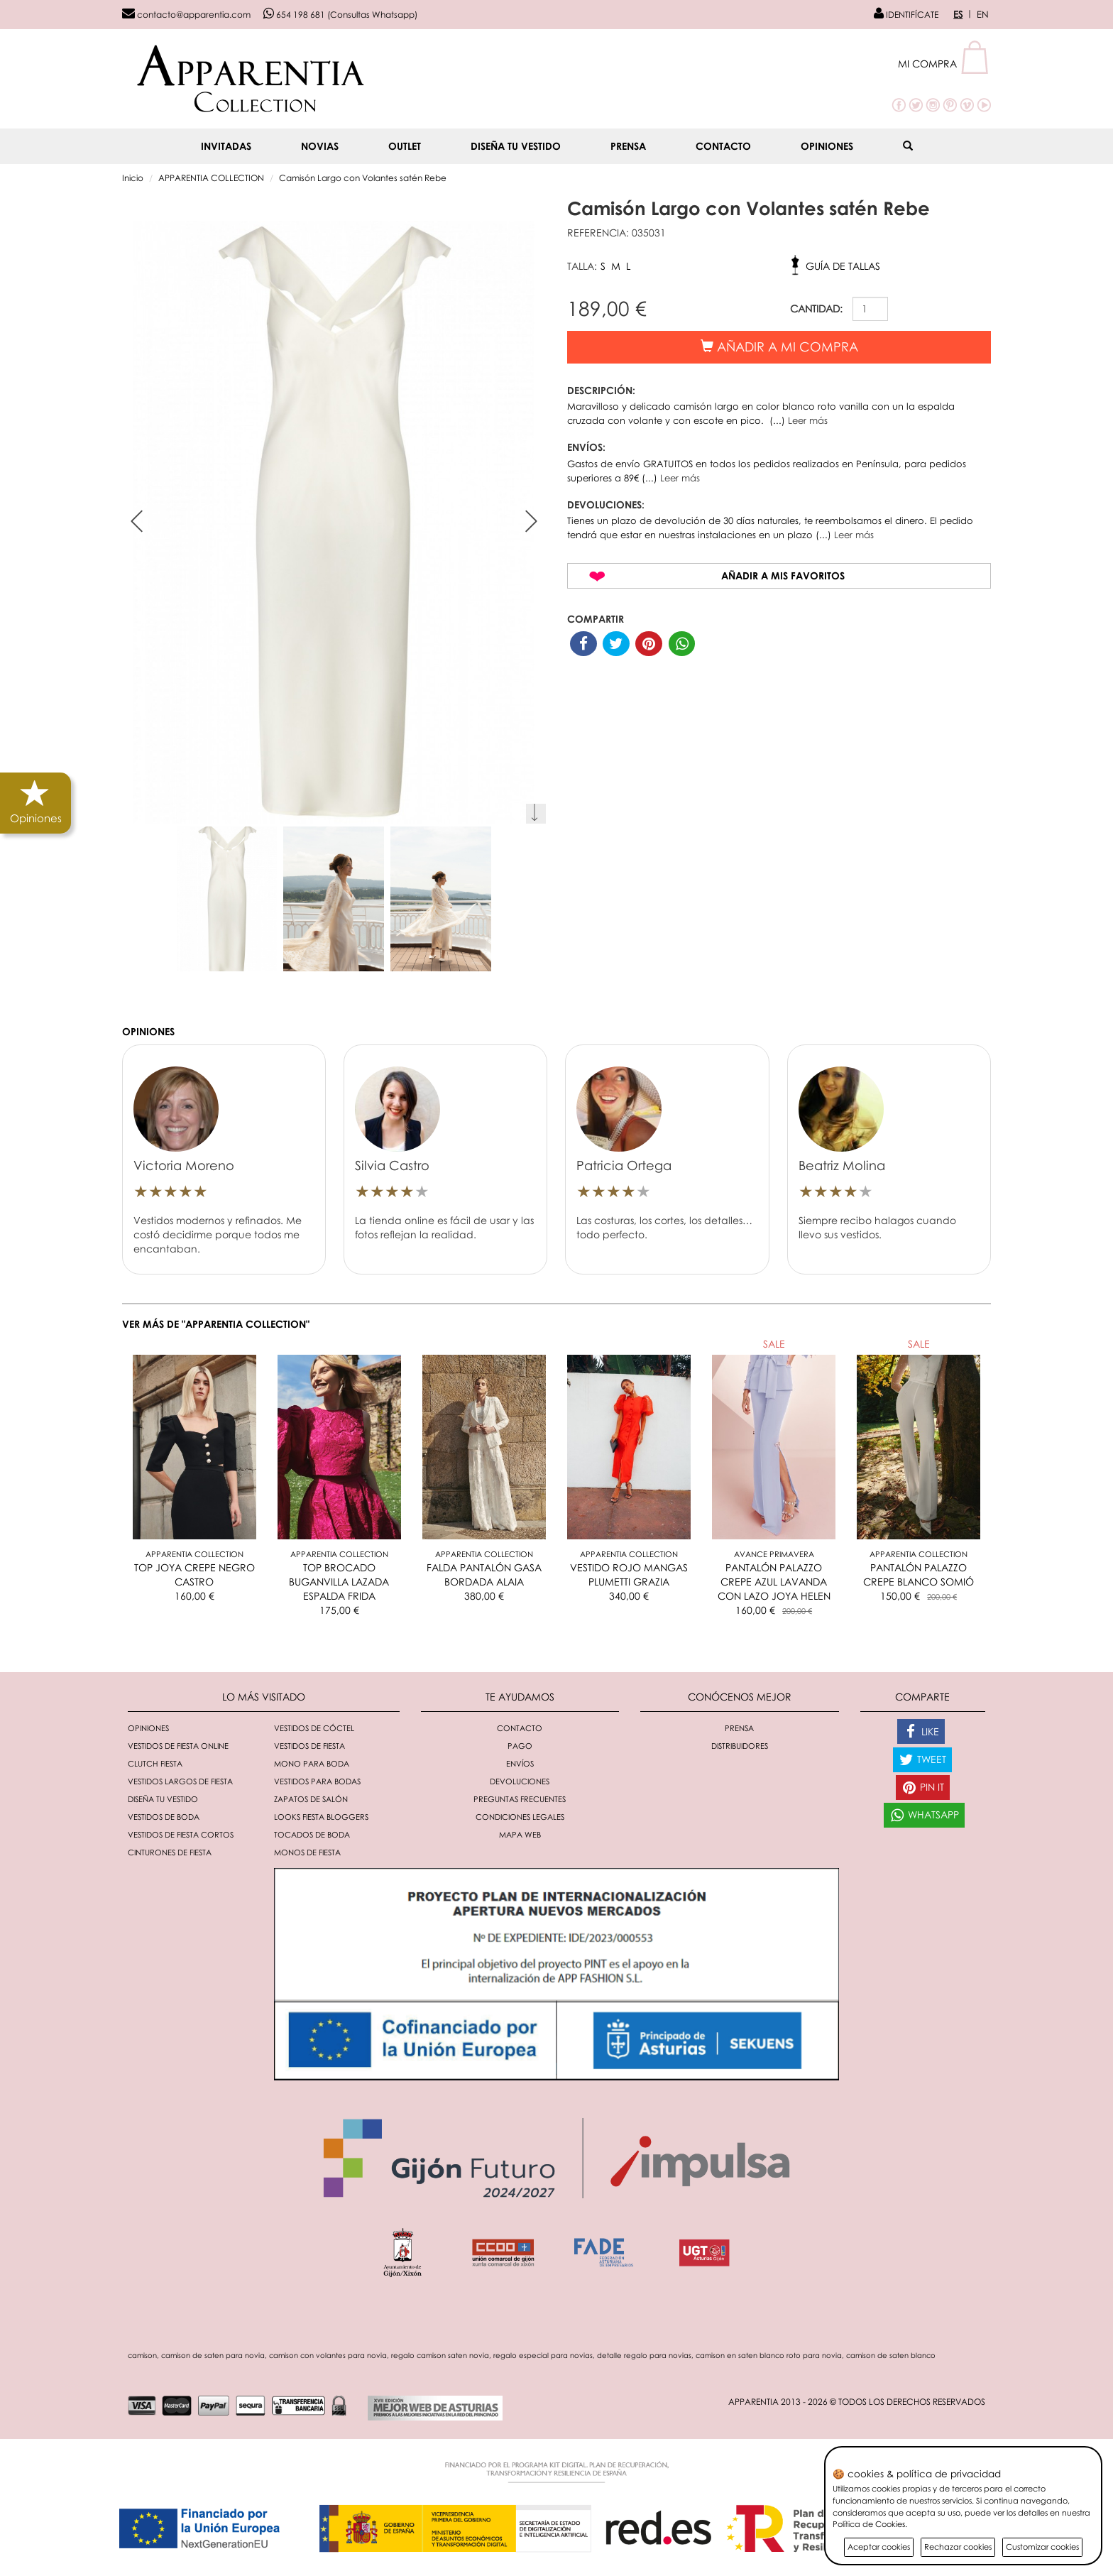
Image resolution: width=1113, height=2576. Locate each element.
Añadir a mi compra (779, 346)
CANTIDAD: (816, 308)
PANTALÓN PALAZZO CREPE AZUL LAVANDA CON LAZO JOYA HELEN (774, 1581)
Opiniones (827, 146)
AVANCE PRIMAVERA (774, 1554)
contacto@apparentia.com (186, 14)
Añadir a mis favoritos (783, 575)
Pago (520, 1745)
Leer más (808, 420)
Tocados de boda (312, 1834)
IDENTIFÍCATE (906, 14)
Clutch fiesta (155, 1763)
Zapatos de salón (311, 1798)
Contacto (723, 146)
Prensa (628, 146)
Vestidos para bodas (317, 1781)
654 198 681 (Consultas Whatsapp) (340, 14)
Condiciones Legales (520, 1816)
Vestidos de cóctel (314, 1727)
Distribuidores (739, 1745)
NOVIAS (320, 146)
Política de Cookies (869, 2523)
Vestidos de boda (163, 1816)
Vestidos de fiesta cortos (181, 1834)
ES (958, 14)
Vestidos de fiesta (309, 1745)
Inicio (132, 178)
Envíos (520, 1763)
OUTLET (404, 146)
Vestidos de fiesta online (178, 1745)
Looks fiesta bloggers (321, 1816)
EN (983, 14)
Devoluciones (519, 1781)
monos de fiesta (307, 1852)
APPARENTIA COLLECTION (211, 178)
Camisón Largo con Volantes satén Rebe (362, 178)
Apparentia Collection (194, 1554)
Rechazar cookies (958, 2546)
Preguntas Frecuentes (519, 1798)
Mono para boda (311, 1763)
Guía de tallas (843, 266)
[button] (944, 64)
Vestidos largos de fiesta (180, 1781)
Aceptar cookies (879, 2546)
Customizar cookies (1042, 2546)
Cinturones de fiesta (170, 1852)
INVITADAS (226, 146)
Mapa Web (520, 1834)
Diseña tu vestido (516, 146)
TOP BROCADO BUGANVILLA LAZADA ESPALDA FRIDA (339, 1581)
